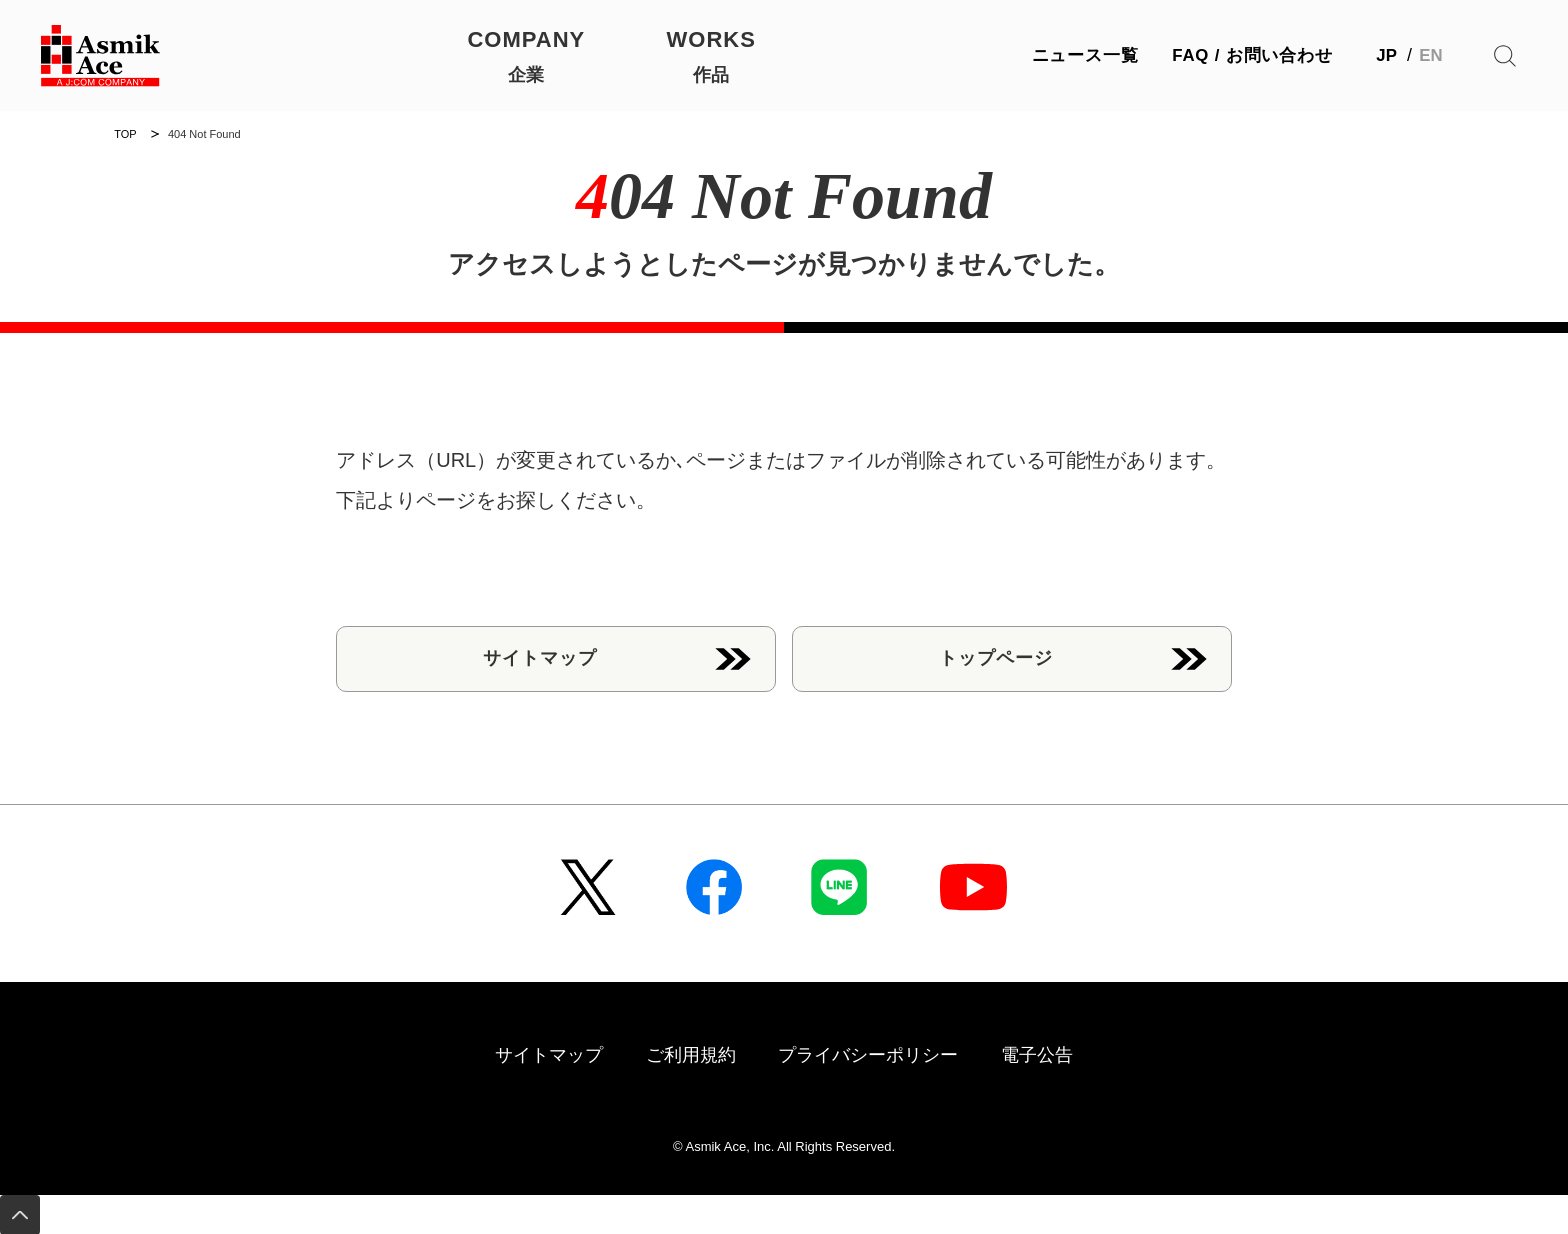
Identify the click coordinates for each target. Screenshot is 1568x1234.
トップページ (995, 657)
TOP (125, 134)
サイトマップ (539, 657)
